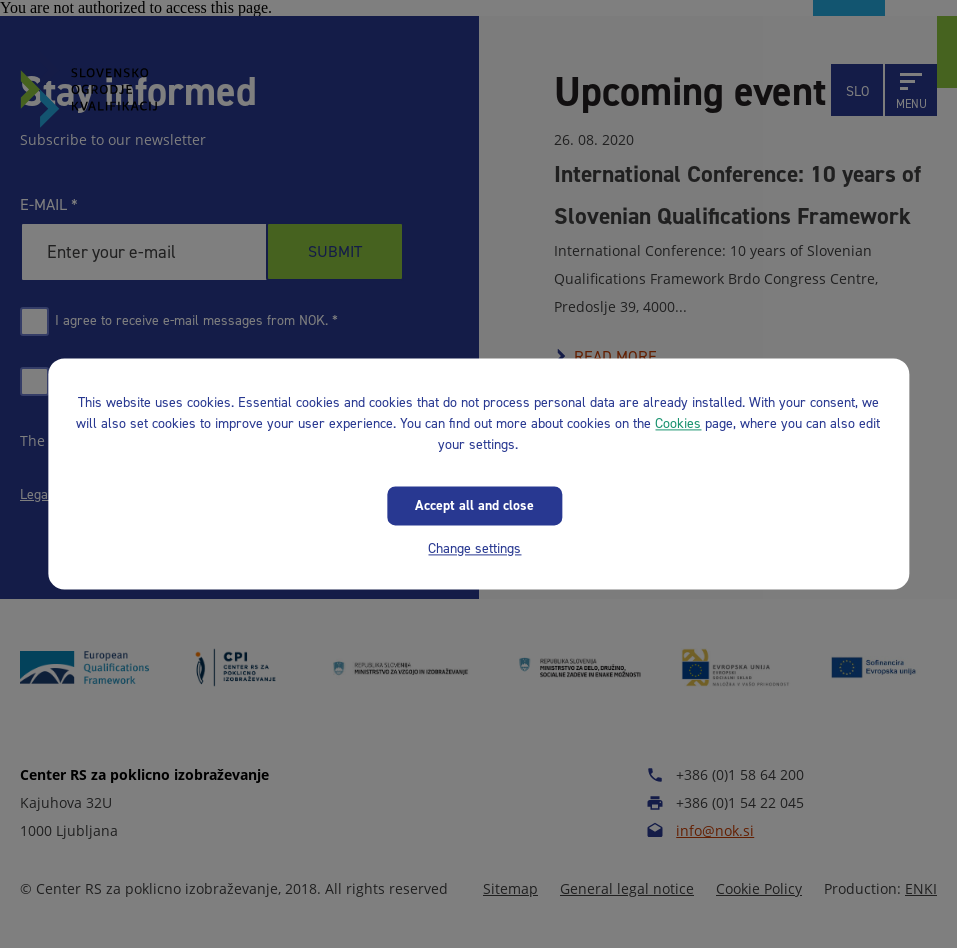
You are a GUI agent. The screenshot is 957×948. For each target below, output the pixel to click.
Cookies (678, 423)
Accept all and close (474, 505)
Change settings (474, 548)
